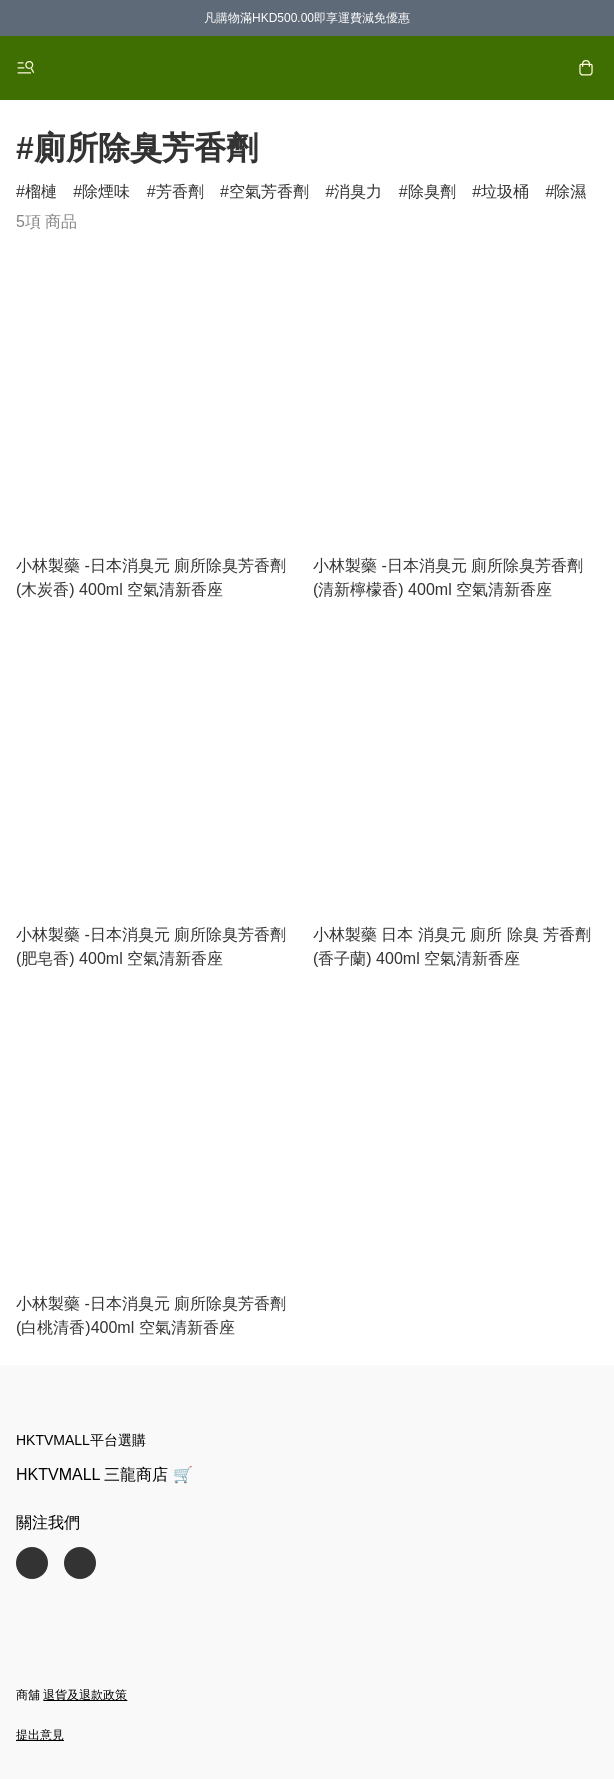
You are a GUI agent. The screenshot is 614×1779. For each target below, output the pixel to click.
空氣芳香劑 (269, 191)
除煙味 (106, 191)
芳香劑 (180, 191)
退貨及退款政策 (85, 1695)
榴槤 (41, 191)
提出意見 (40, 1735)
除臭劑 (432, 191)
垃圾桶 (505, 191)
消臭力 (358, 191)
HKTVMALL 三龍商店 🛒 (104, 1474)
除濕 (570, 191)
